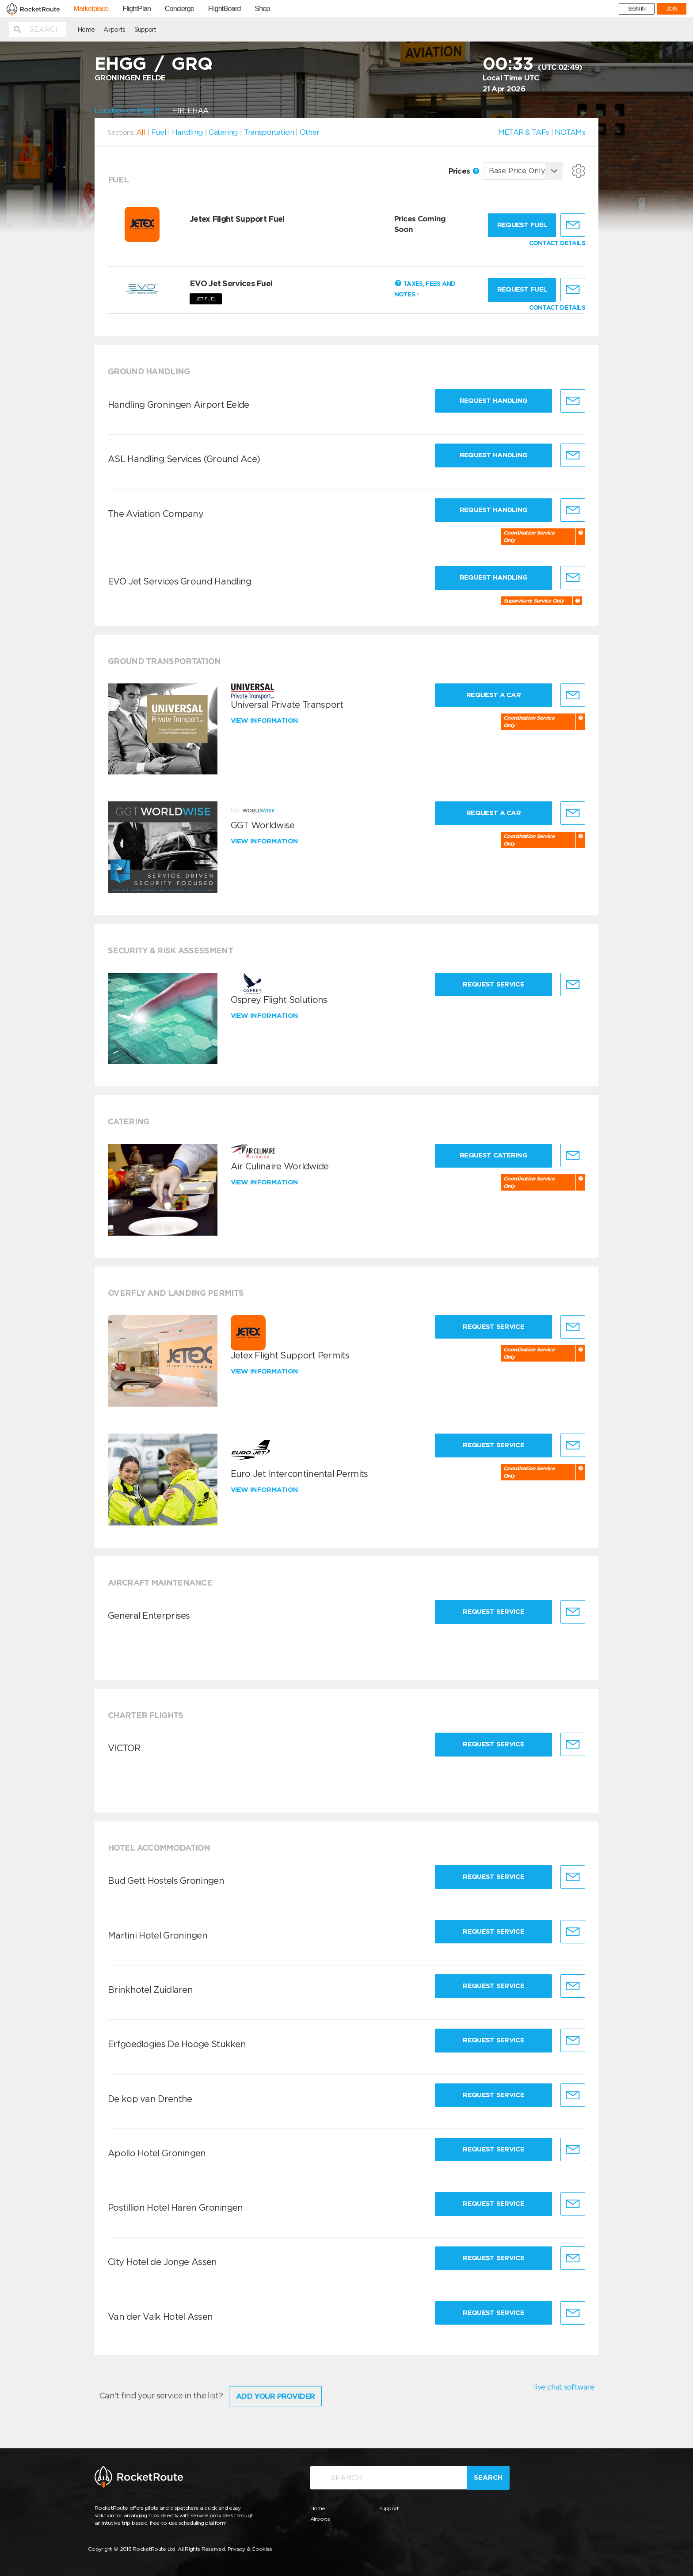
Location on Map (127, 110)
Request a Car (493, 695)
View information (265, 721)
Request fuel (522, 225)
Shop (262, 8)
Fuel (158, 132)
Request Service (493, 984)
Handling (187, 132)
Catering (223, 132)
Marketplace (90, 8)
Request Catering (493, 1155)
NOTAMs (570, 132)
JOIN (671, 9)
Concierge (179, 8)
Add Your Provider (275, 2396)
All (140, 132)
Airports (114, 29)
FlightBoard (224, 8)
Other (310, 132)
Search (488, 2477)
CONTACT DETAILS (557, 243)
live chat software (564, 2387)
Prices (464, 171)
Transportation (269, 132)
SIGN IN (637, 9)
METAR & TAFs (523, 132)
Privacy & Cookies (250, 2549)
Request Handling (494, 401)
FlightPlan (136, 8)
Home (86, 29)
